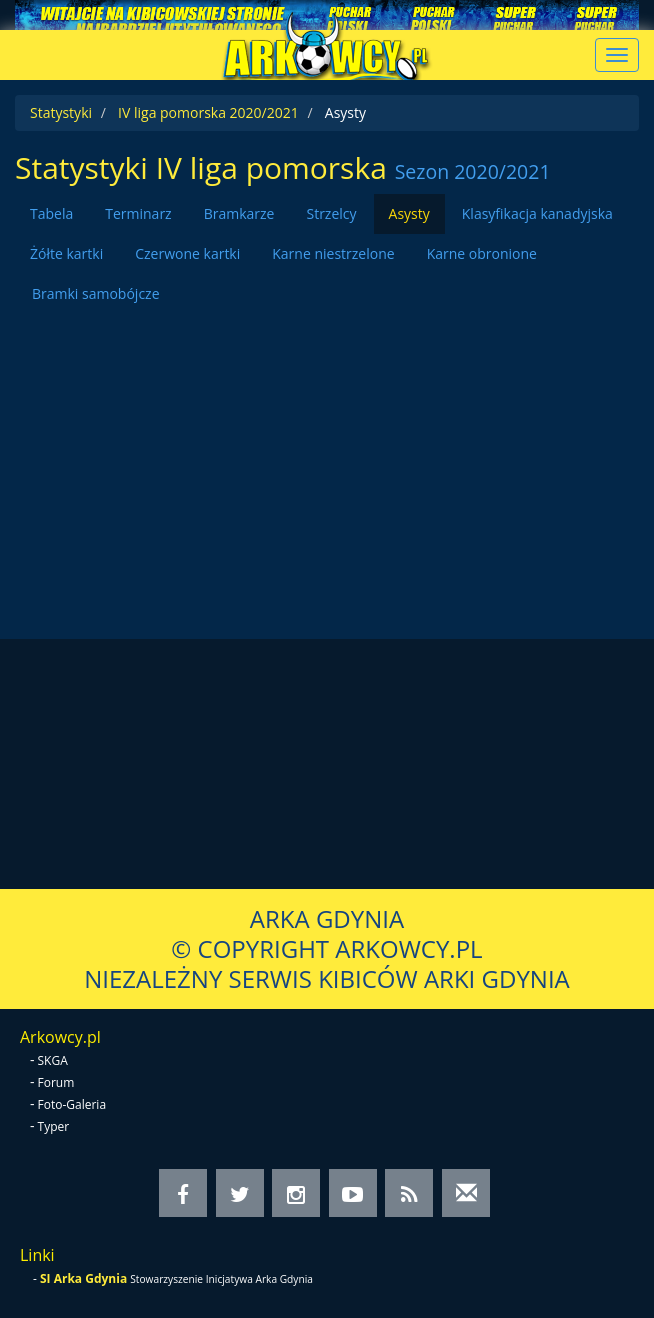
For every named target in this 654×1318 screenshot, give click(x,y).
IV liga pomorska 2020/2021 (208, 112)
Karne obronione (482, 253)
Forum (56, 1082)
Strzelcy (331, 213)
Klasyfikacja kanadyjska (537, 213)
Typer (54, 1126)
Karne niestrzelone (333, 253)
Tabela (51, 213)
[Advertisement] (327, 454)
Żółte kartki (66, 253)
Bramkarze (239, 213)
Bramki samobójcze (96, 293)
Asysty (409, 213)
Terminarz (138, 213)
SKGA (53, 1060)
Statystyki (61, 112)
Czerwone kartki (187, 253)
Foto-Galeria (72, 1104)
